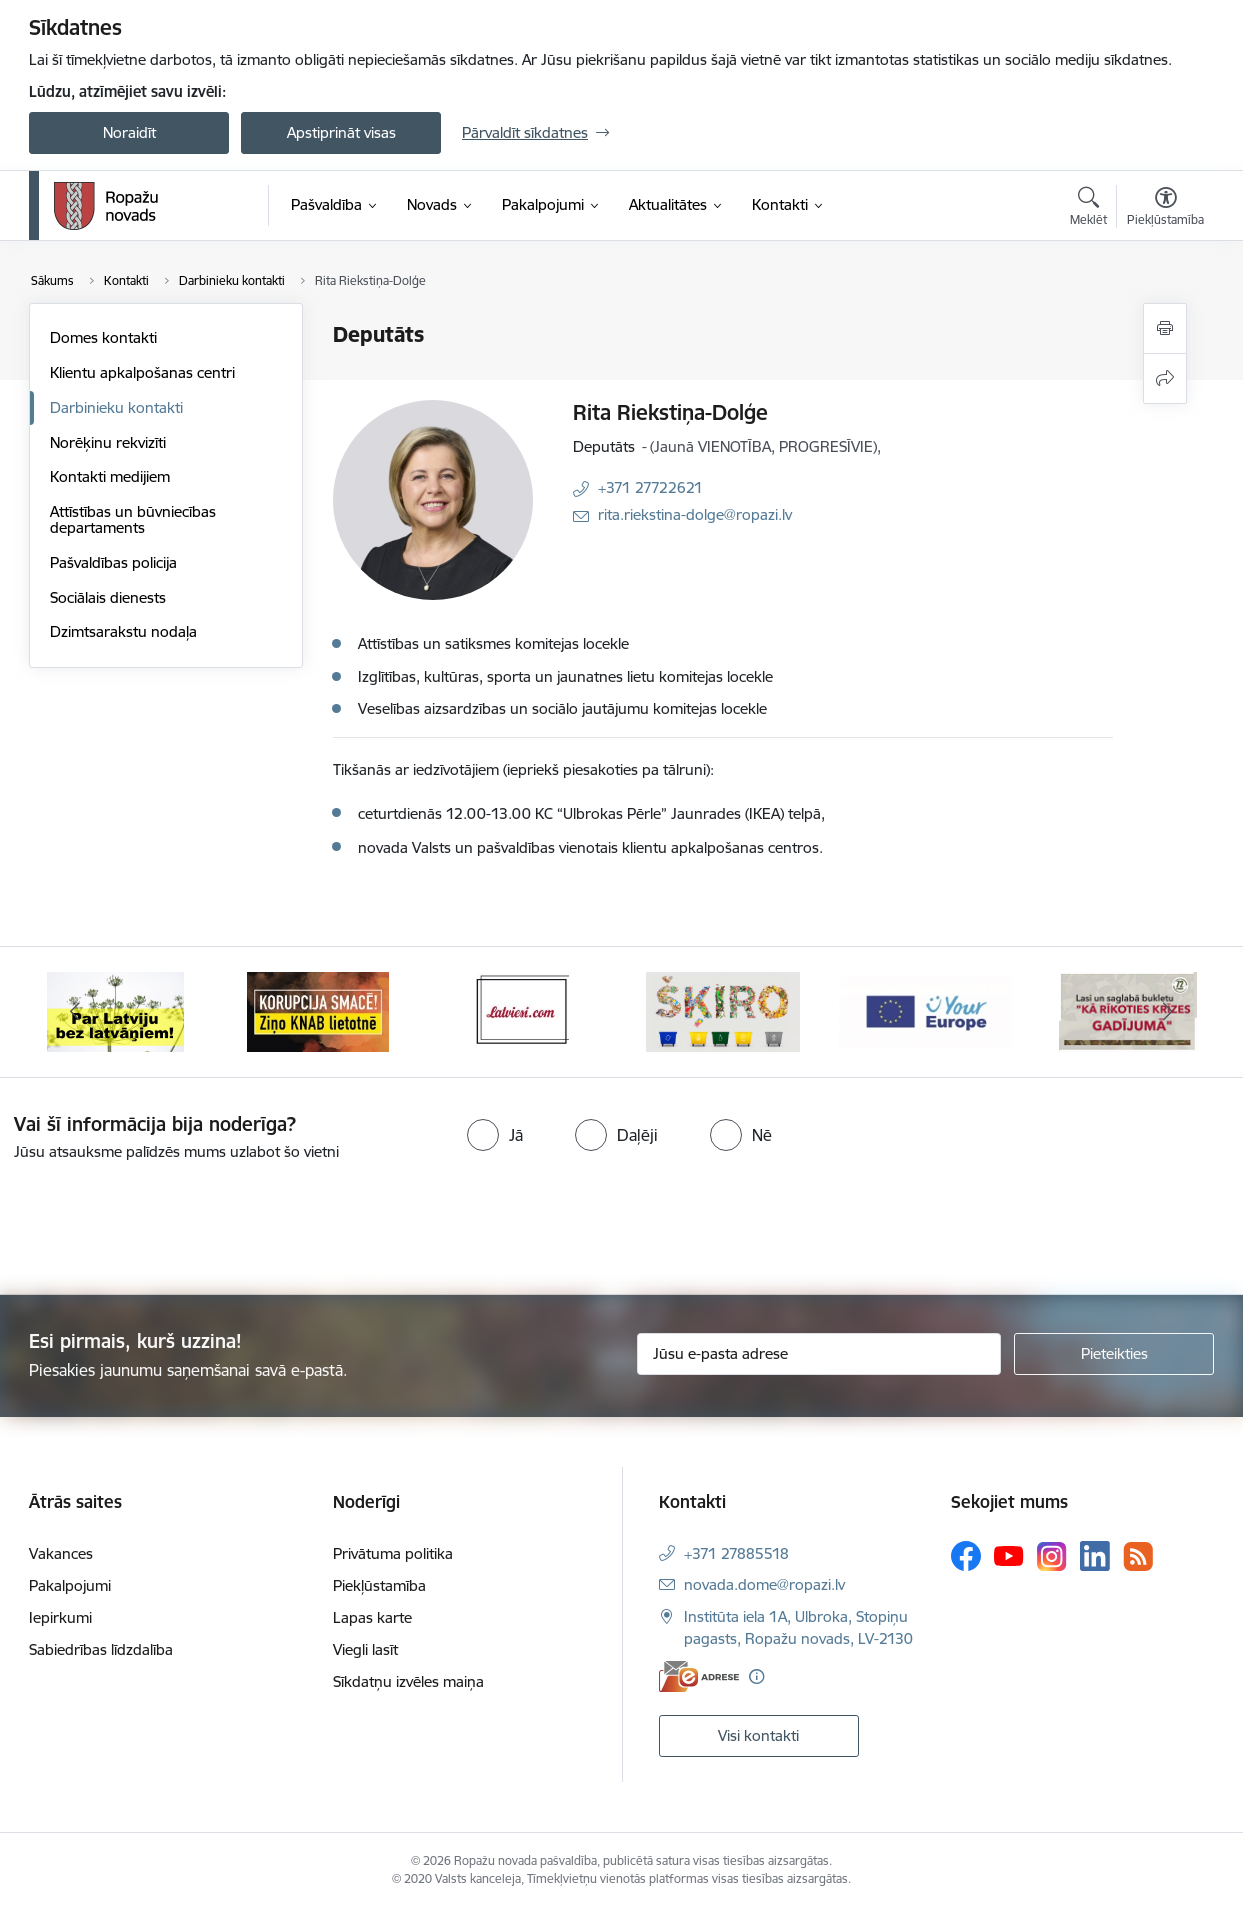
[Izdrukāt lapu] (1165, 328)
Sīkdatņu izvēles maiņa (408, 1681)
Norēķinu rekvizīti (108, 442)
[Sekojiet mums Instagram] (1052, 1556)
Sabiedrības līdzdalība (101, 1649)
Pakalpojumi (70, 1585)
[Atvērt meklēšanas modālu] (1088, 209)
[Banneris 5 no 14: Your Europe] (925, 1010)
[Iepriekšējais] (75, 1012)
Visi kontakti (758, 1735)
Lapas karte (372, 1617)
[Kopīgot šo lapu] (1165, 378)
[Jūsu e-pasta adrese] (819, 1354)
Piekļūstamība (379, 1585)
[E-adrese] (699, 1676)
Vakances (61, 1553)
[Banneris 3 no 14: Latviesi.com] (520, 1010)
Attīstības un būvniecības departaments (133, 519)
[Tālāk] (1169, 1012)
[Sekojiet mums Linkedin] (1095, 1556)
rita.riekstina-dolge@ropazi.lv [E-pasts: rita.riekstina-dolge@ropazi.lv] (695, 514)
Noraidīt (129, 132)
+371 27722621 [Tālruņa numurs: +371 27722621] (650, 487)
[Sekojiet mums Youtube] (1009, 1555)
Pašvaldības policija (113, 562)
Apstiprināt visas (341, 132)
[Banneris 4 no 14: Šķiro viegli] (723, 1010)
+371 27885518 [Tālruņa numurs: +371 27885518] (736, 1553)
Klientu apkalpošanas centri (142, 372)
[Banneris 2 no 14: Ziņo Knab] (318, 1010)
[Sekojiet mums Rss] (1138, 1556)
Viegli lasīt (365, 1649)
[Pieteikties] (1114, 1354)
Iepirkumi (60, 1617)
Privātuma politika (393, 1553)
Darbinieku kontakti (116, 407)
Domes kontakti (103, 337)
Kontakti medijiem (110, 476)
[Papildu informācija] (756, 1676)
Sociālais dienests (108, 597)
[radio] (495, 1135)
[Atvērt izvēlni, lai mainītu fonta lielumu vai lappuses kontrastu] (1165, 209)
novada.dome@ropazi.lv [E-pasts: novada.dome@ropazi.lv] (764, 1584)
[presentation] (167, 1220)
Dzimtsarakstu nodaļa (123, 631)
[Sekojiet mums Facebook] (966, 1556)
